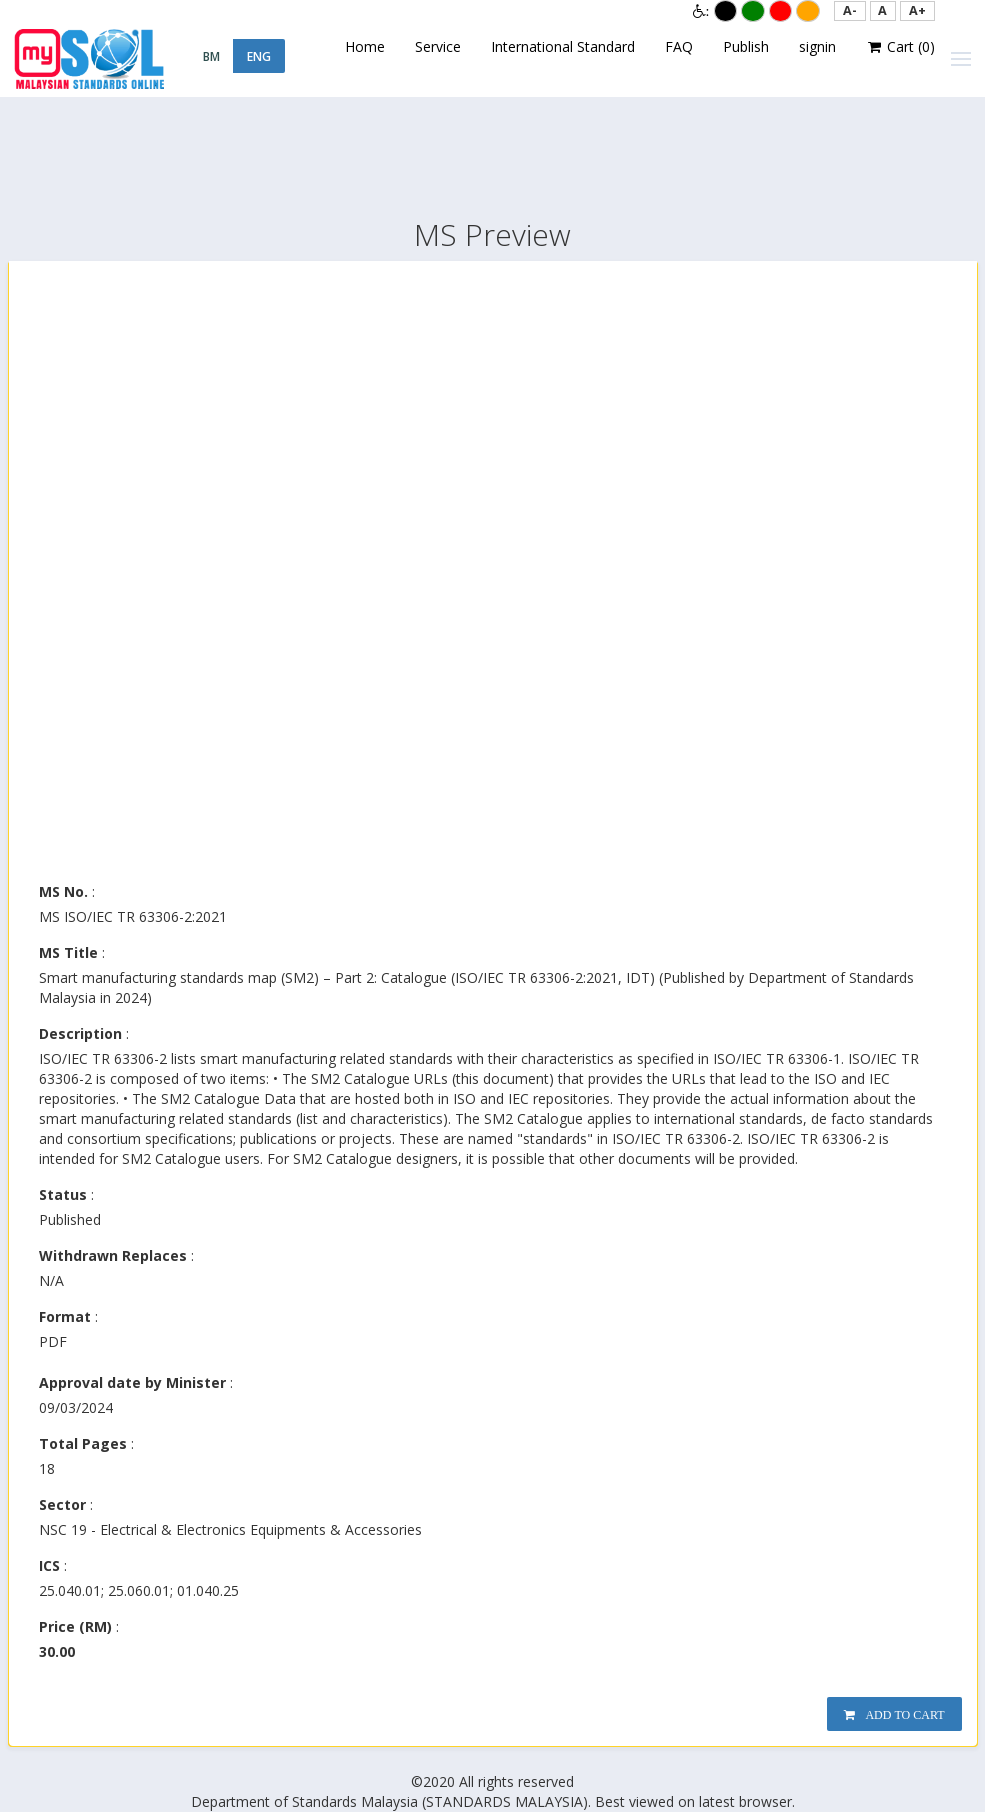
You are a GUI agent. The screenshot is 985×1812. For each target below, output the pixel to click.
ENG (259, 56)
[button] (850, 11)
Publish (746, 46)
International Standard (563, 46)
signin (817, 46)
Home (365, 46)
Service (438, 46)
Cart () (901, 47)
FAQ (679, 46)
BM (211, 56)
